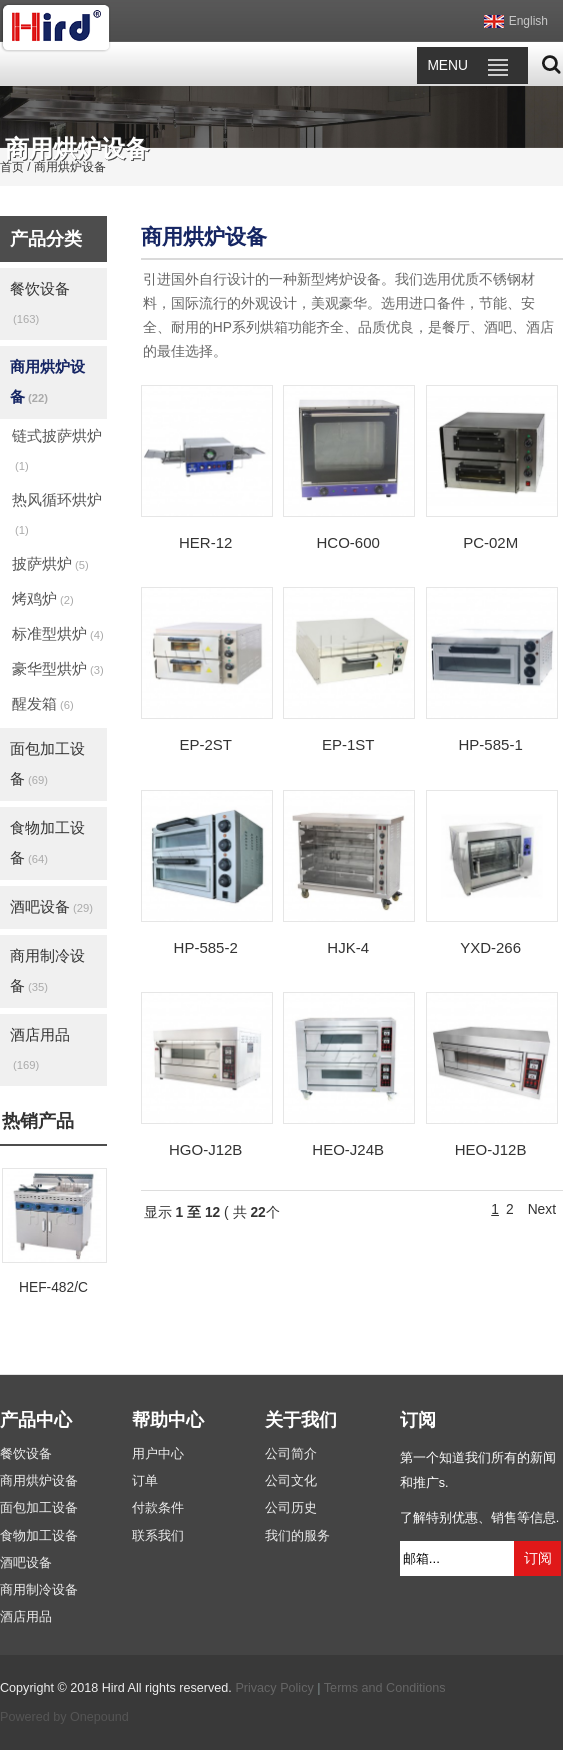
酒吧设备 (51, 906)
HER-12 (205, 542)
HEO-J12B (491, 1149)
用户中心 (158, 1454)
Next (542, 1209)
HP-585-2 (206, 947)
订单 (145, 1481)
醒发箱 (43, 703)
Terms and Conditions (385, 1688)
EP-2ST (205, 744)
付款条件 (158, 1508)
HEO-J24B (348, 1149)
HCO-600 (347, 542)
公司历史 (291, 1508)
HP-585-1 (491, 744)
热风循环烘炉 (57, 513)
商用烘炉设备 (47, 381)
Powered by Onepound (64, 1717)
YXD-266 (490, 947)
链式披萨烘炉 (57, 449)
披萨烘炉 (50, 563)
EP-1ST (348, 744)
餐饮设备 (40, 302)
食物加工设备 (47, 842)
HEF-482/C (53, 1287)
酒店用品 (40, 1048)
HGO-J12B (205, 1149)
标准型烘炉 (58, 633)
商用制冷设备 (47, 970)
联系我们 (158, 1536)
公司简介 (291, 1454)
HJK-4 (348, 947)
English (528, 21)
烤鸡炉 (43, 598)
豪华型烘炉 (58, 668)
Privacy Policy (274, 1688)
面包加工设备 (47, 763)
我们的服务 (297, 1536)
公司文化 (291, 1481)
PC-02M (490, 542)
